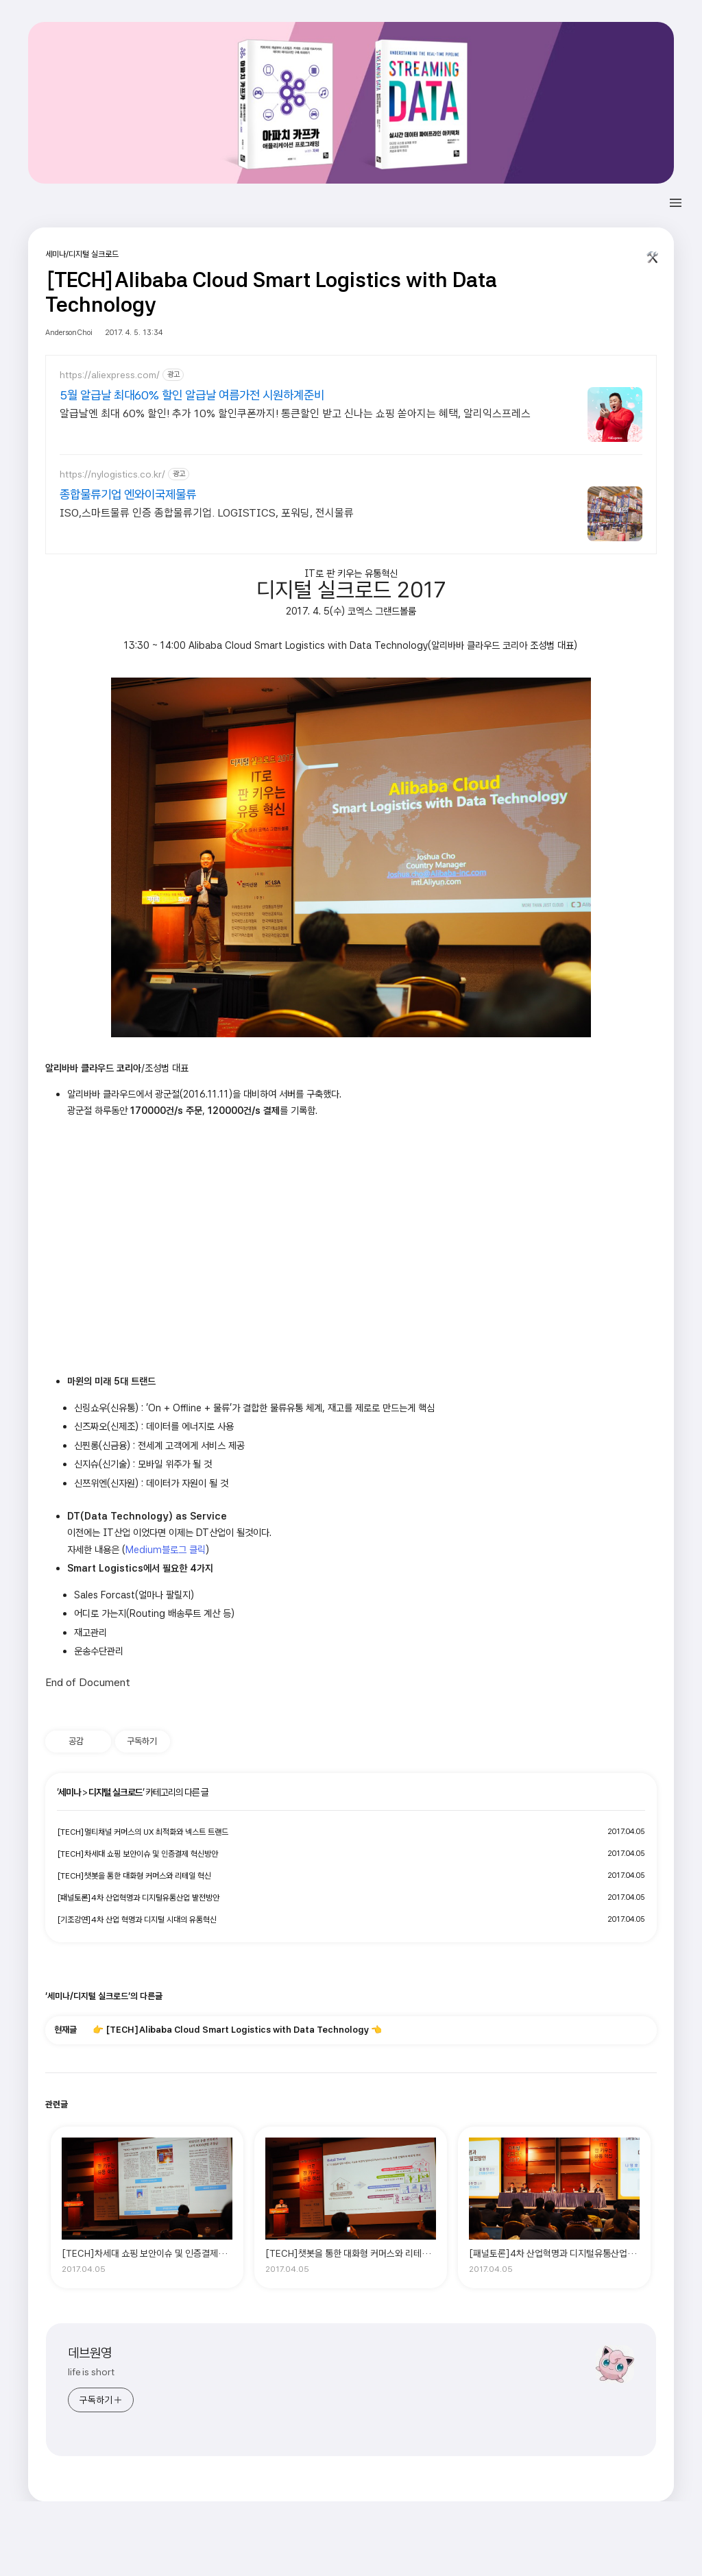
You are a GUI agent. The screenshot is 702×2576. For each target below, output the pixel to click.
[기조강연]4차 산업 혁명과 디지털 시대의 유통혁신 (137, 1920)
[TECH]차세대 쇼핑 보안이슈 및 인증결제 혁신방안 (137, 1854)
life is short (91, 2371)
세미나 (69, 1792)
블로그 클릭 (184, 1549)
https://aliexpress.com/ (110, 374)
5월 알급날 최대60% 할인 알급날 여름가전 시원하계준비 (192, 395)
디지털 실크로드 (115, 1792)
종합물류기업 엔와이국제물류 (128, 494)
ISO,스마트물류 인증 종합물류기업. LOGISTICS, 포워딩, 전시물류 (207, 512)
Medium (143, 1549)
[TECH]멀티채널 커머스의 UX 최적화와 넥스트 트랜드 (142, 1832)
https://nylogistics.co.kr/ (112, 474)
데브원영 (90, 2353)
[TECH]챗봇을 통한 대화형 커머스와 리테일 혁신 (134, 1876)
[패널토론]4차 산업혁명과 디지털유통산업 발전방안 (138, 1898)
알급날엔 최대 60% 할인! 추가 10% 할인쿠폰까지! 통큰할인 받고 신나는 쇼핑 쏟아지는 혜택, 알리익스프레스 (295, 413)
